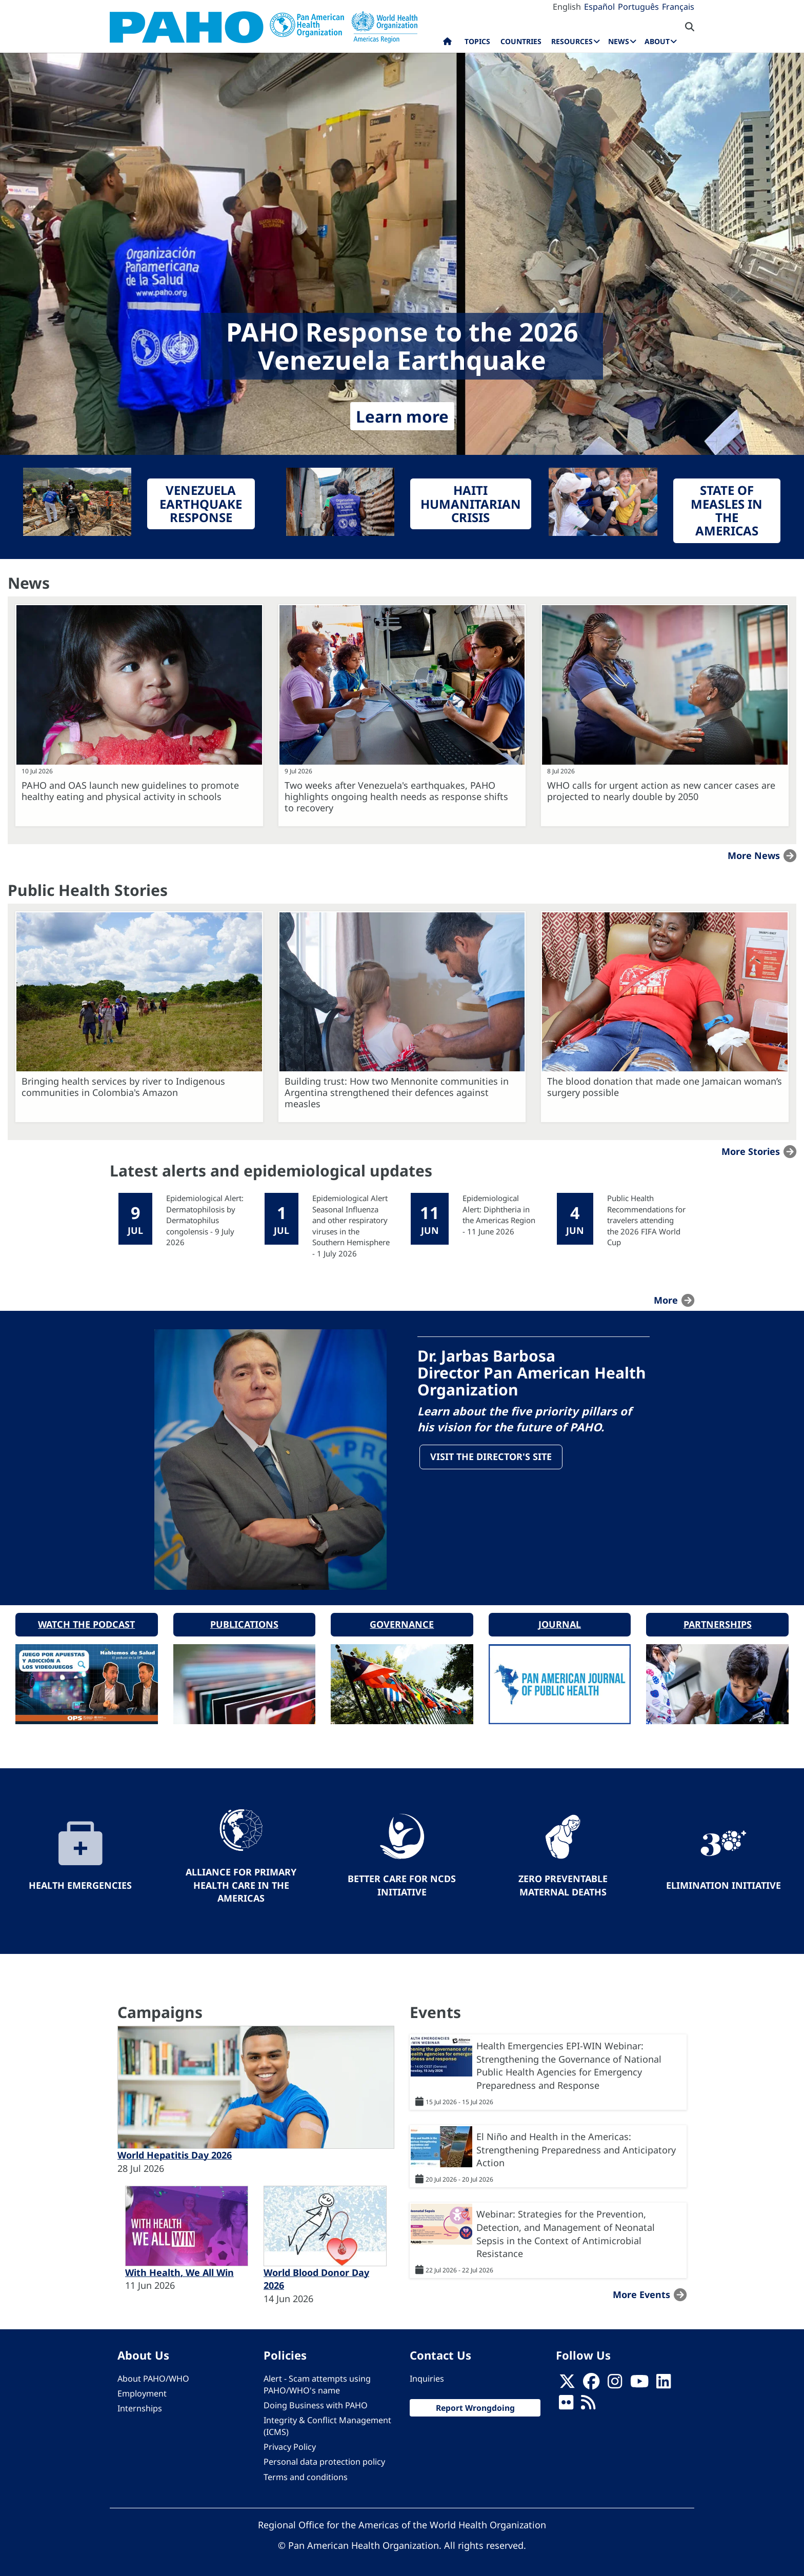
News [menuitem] (618, 41)
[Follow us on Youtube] (639, 2381)
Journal (559, 1621)
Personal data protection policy (324, 2458)
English (567, 6)
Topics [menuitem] (477, 41)
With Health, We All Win (179, 2269)
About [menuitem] (657, 41)
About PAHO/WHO (153, 2375)
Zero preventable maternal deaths (563, 1881)
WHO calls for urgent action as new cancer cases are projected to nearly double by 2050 (661, 791)
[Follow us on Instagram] (615, 2381)
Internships (139, 2404)
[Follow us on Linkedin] (663, 2381)
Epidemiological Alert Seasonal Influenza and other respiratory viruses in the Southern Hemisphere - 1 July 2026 (351, 1225)
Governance (402, 1621)
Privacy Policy (290, 2443)
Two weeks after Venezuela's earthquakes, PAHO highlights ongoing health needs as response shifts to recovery (396, 796)
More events (641, 2291)
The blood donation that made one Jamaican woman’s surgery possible (664, 1086)
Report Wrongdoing (475, 2404)
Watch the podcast (86, 1621)
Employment (142, 2389)
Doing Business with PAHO (316, 2401)
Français (678, 6)
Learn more (402, 416)
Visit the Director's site (491, 1457)
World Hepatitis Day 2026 (174, 2152)
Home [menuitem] (447, 43)
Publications (244, 1621)
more (666, 1300)
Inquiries (427, 2375)
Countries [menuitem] (520, 41)
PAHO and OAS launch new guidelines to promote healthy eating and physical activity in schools (130, 791)
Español (599, 6)
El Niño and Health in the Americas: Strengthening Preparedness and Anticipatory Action (576, 2146)
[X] (567, 2381)
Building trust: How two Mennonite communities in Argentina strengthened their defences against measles (397, 1092)
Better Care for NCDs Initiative (402, 1881)
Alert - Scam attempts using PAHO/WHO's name (317, 2380)
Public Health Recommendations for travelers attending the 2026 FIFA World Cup (646, 1220)
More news (754, 855)
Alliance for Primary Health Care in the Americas (241, 1881)
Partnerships (718, 1621)
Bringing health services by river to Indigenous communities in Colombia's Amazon (123, 1086)
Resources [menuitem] (572, 41)
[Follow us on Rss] (588, 2402)
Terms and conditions (306, 2473)
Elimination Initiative (723, 1881)
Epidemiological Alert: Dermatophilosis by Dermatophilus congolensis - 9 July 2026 (205, 1220)
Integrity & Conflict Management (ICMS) (327, 2422)
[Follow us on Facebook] (591, 2381)
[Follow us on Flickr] (566, 2402)
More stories (750, 1151)
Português (638, 6)
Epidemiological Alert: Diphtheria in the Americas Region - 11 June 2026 (499, 1214)
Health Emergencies (80, 1881)
